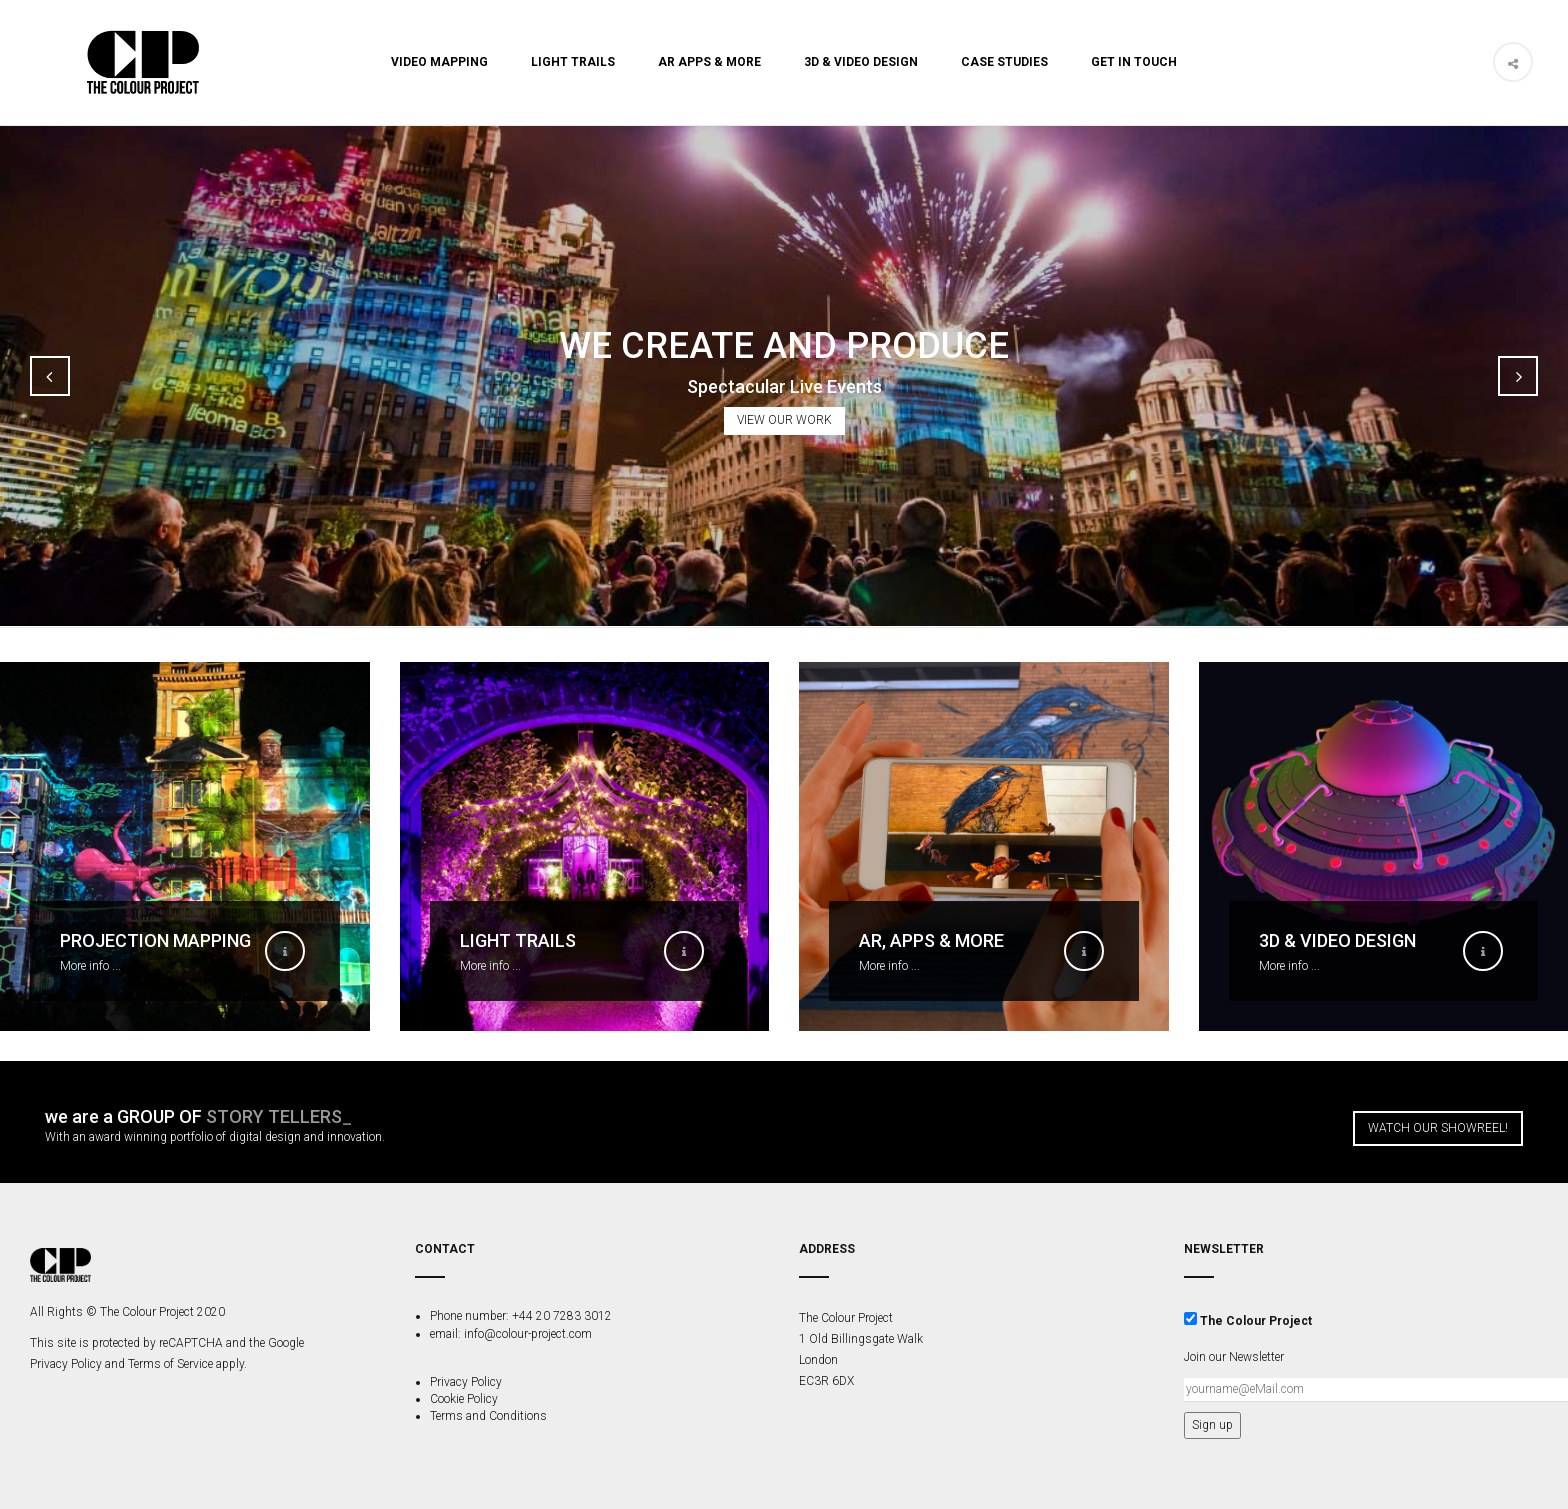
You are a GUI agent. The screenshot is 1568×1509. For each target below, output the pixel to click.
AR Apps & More (709, 62)
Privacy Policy (66, 1364)
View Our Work (784, 420)
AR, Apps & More (931, 940)
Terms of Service (170, 1364)
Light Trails (573, 62)
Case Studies (1004, 62)
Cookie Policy (464, 1399)
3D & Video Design (861, 62)
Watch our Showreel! (1438, 1128)
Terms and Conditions (488, 1416)
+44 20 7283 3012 (560, 1316)
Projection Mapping (155, 940)
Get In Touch (1134, 62)
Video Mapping (439, 62)
